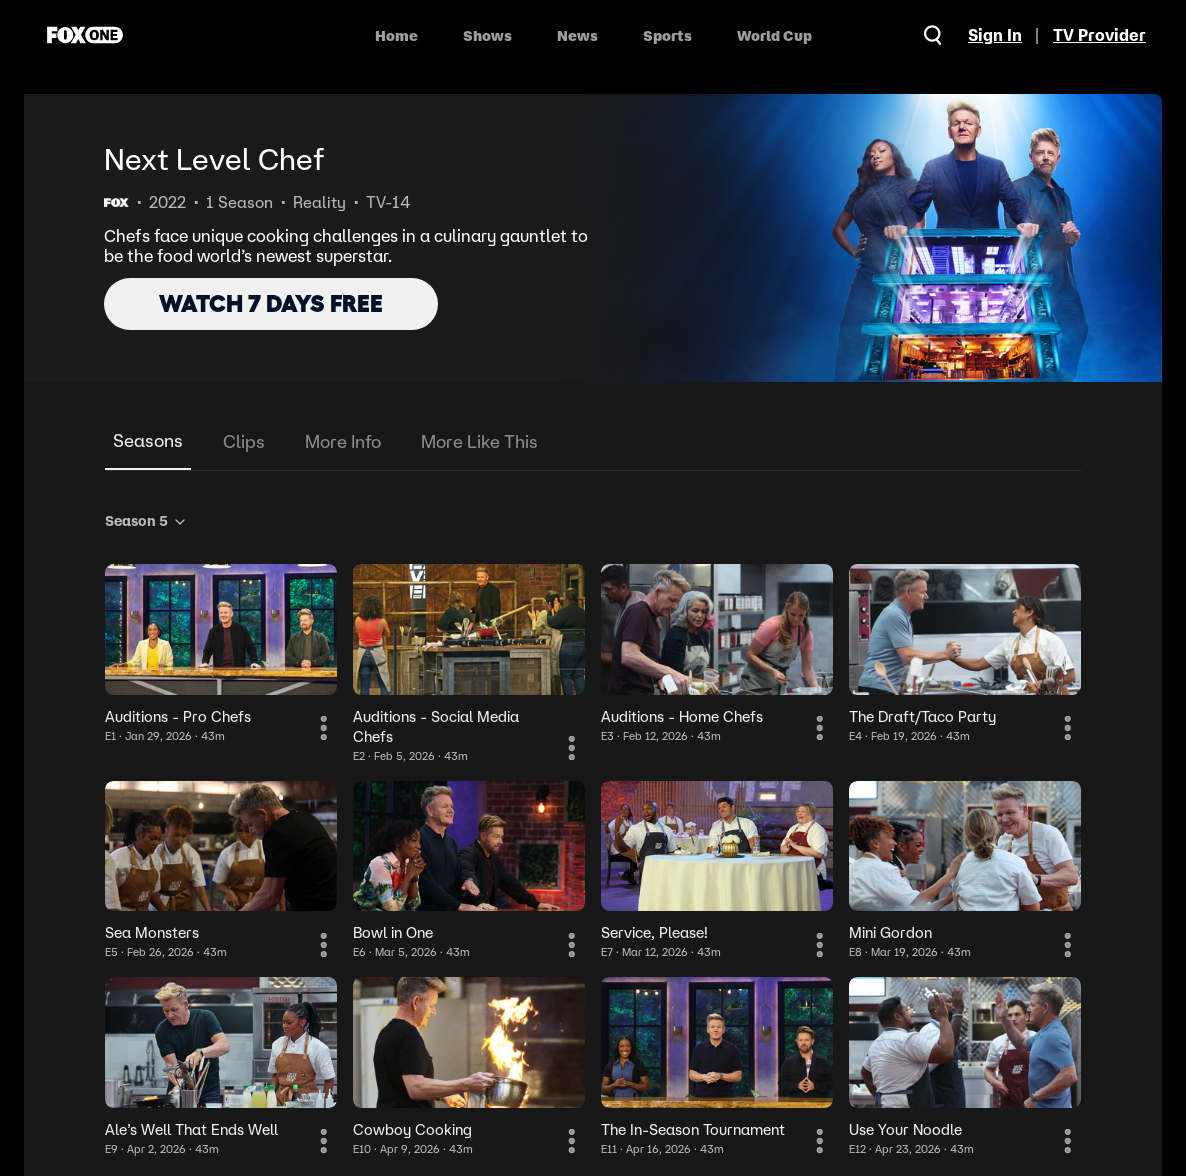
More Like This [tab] (479, 441)
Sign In (993, 35)
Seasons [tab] (148, 440)
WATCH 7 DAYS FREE (271, 303)
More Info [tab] (343, 441)
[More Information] (325, 730)
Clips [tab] (244, 441)
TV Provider (1099, 35)
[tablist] (593, 442)
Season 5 (146, 521)
